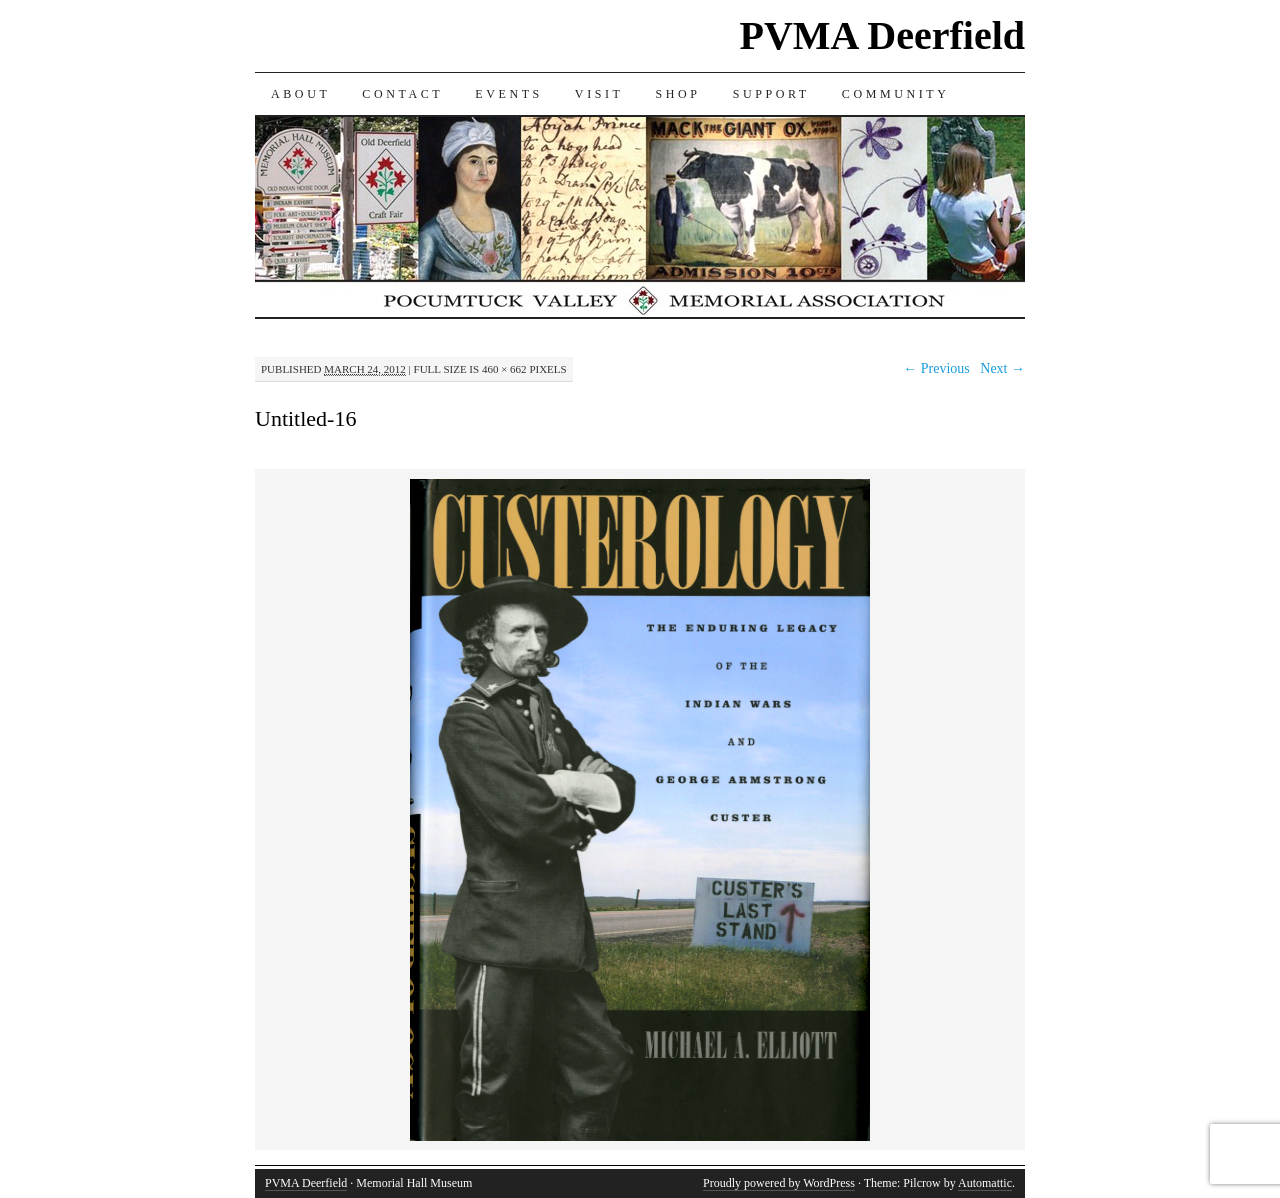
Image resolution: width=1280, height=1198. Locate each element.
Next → (1002, 368)
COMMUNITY (896, 94)
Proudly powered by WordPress (779, 1183)
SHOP (678, 94)
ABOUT (300, 94)
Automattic (985, 1183)
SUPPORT (771, 94)
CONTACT (402, 94)
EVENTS (509, 94)
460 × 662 (504, 369)
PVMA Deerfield (882, 35)
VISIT (599, 94)
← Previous (936, 368)
